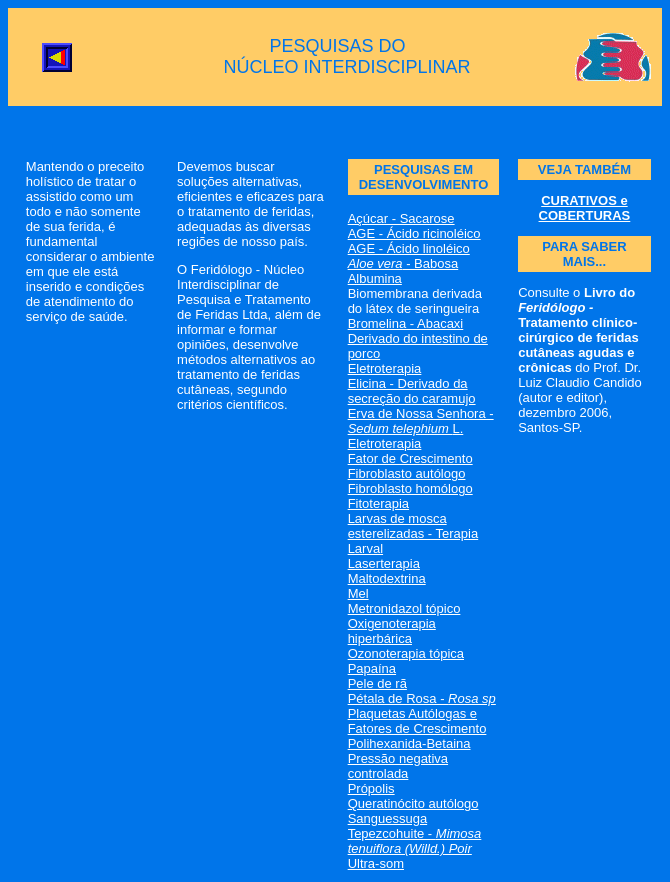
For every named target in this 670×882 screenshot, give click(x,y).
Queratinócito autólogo (413, 803)
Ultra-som (376, 863)
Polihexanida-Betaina (409, 743)
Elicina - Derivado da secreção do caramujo (412, 391)
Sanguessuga (388, 818)
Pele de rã (377, 683)
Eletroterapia (385, 368)
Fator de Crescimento (410, 458)
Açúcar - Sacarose (401, 218)
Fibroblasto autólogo (407, 473)
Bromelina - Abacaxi (406, 323)
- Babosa (403, 263)
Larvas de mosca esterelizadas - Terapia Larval (413, 533)
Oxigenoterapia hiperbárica (392, 631)
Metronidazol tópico (404, 608)
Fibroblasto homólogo (410, 488)
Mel (358, 593)
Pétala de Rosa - (422, 698)
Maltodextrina (387, 578)
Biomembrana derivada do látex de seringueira (415, 301)
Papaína (372, 668)
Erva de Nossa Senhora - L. (421, 421)
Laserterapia (384, 563)
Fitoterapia (378, 503)
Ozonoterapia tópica (406, 653)
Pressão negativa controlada (398, 766)
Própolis (371, 788)
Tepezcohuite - (415, 841)
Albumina (375, 278)
